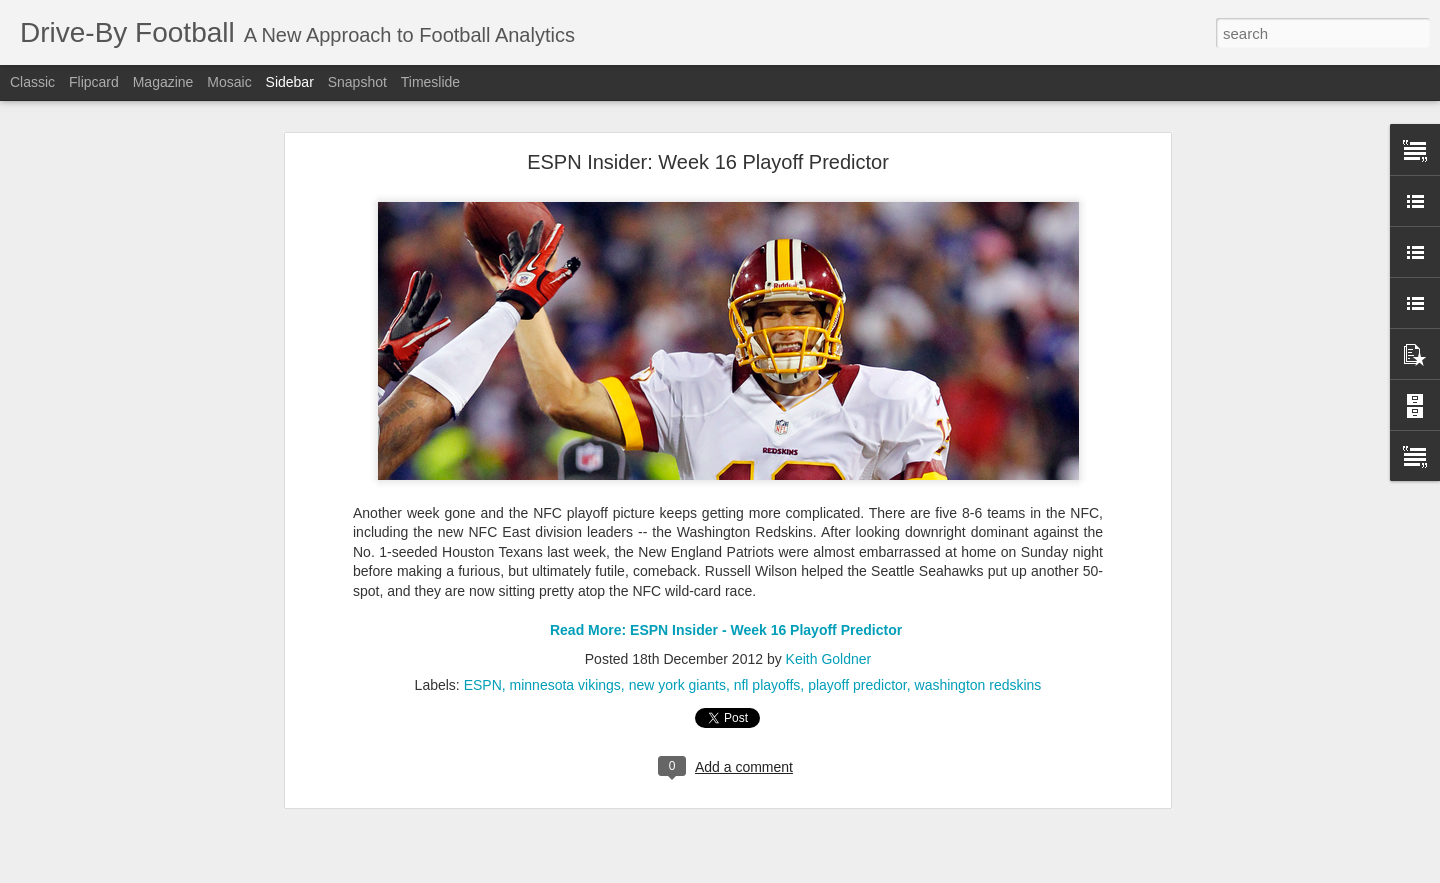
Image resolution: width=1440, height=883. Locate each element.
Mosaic (229, 82)
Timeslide (430, 82)
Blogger (819, 872)
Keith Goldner (829, 630)
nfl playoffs (767, 656)
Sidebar (290, 82)
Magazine (163, 82)
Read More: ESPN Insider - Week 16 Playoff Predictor (728, 602)
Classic (32, 82)
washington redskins (978, 656)
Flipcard (94, 82)
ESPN (483, 656)
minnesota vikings (565, 656)
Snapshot (357, 82)
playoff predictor (857, 656)
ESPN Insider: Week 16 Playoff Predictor (708, 134)
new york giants (677, 656)
